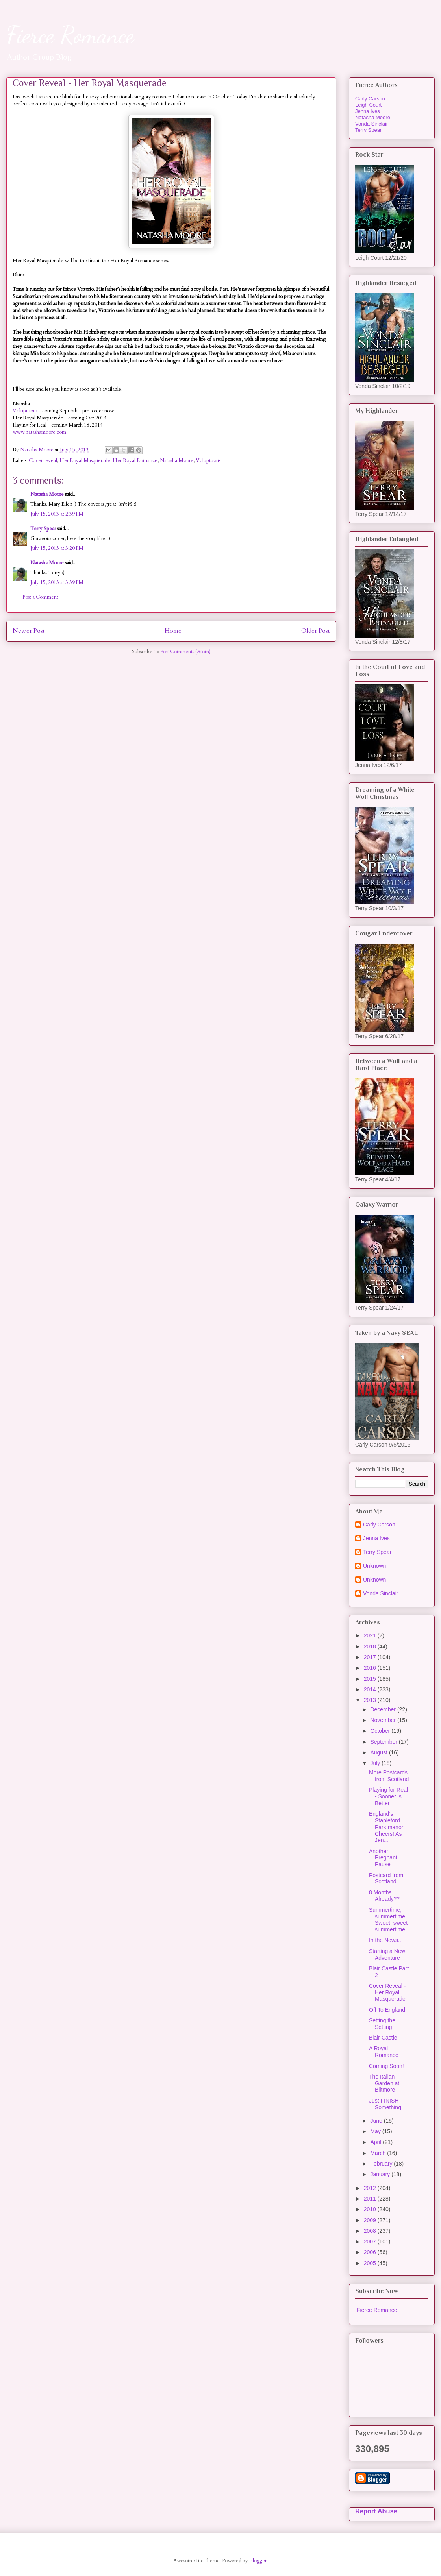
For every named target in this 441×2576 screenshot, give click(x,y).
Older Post (315, 631)
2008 (371, 2231)
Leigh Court (368, 105)
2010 (371, 2209)
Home (173, 631)
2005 (371, 2263)
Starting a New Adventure (387, 1954)
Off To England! (388, 2010)
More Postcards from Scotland (389, 1775)
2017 (371, 1657)
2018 (371, 1646)
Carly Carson (370, 99)
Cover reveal (43, 460)
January (380, 2174)
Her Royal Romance (135, 460)
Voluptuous (25, 410)
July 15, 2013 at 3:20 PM (56, 548)
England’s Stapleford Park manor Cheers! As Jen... (386, 1827)
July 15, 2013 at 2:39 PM (56, 513)
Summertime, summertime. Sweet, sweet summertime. (388, 1920)
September (384, 1742)
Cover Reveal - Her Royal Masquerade (387, 1992)
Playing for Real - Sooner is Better (388, 1796)
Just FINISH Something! (386, 2103)
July (376, 1763)
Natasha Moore (176, 460)
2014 (371, 1689)
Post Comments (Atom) (185, 651)
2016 (371, 1668)
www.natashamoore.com (39, 432)
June (377, 2121)
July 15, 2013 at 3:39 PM (56, 582)
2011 (371, 2198)
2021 (371, 1635)
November (383, 1720)
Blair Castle (383, 2038)
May (376, 2131)
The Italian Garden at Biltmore (384, 2083)
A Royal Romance (383, 2051)
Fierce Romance (70, 34)
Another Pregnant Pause (383, 1858)
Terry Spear (43, 528)
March (378, 2153)
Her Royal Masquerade (84, 460)
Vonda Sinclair (371, 124)
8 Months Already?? (384, 1895)
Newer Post (29, 631)
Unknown (374, 1566)
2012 (371, 2188)
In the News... (386, 1940)
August (379, 1752)
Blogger (258, 2560)
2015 (371, 1679)
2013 (371, 1700)
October (380, 1731)
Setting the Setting (382, 2023)
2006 (371, 2252)
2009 (371, 2220)
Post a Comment (40, 597)
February (382, 2163)
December (383, 1709)
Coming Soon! (386, 2066)
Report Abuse (376, 2511)
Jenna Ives (367, 111)
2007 (371, 2241)
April (376, 2142)
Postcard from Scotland (386, 1878)
